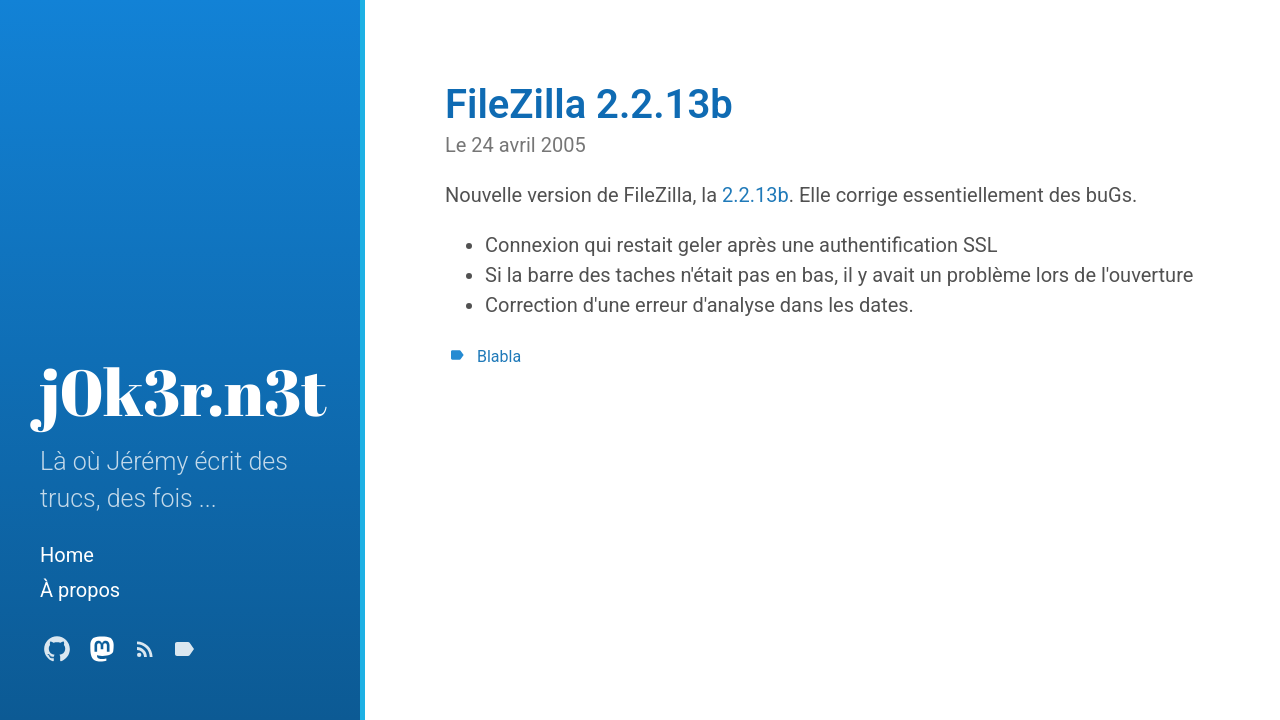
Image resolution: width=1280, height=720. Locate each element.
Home (67, 555)
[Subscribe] (145, 654)
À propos (80, 590)
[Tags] (184, 654)
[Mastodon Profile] (102, 654)
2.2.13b (755, 195)
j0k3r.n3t (183, 391)
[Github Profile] (57, 654)
